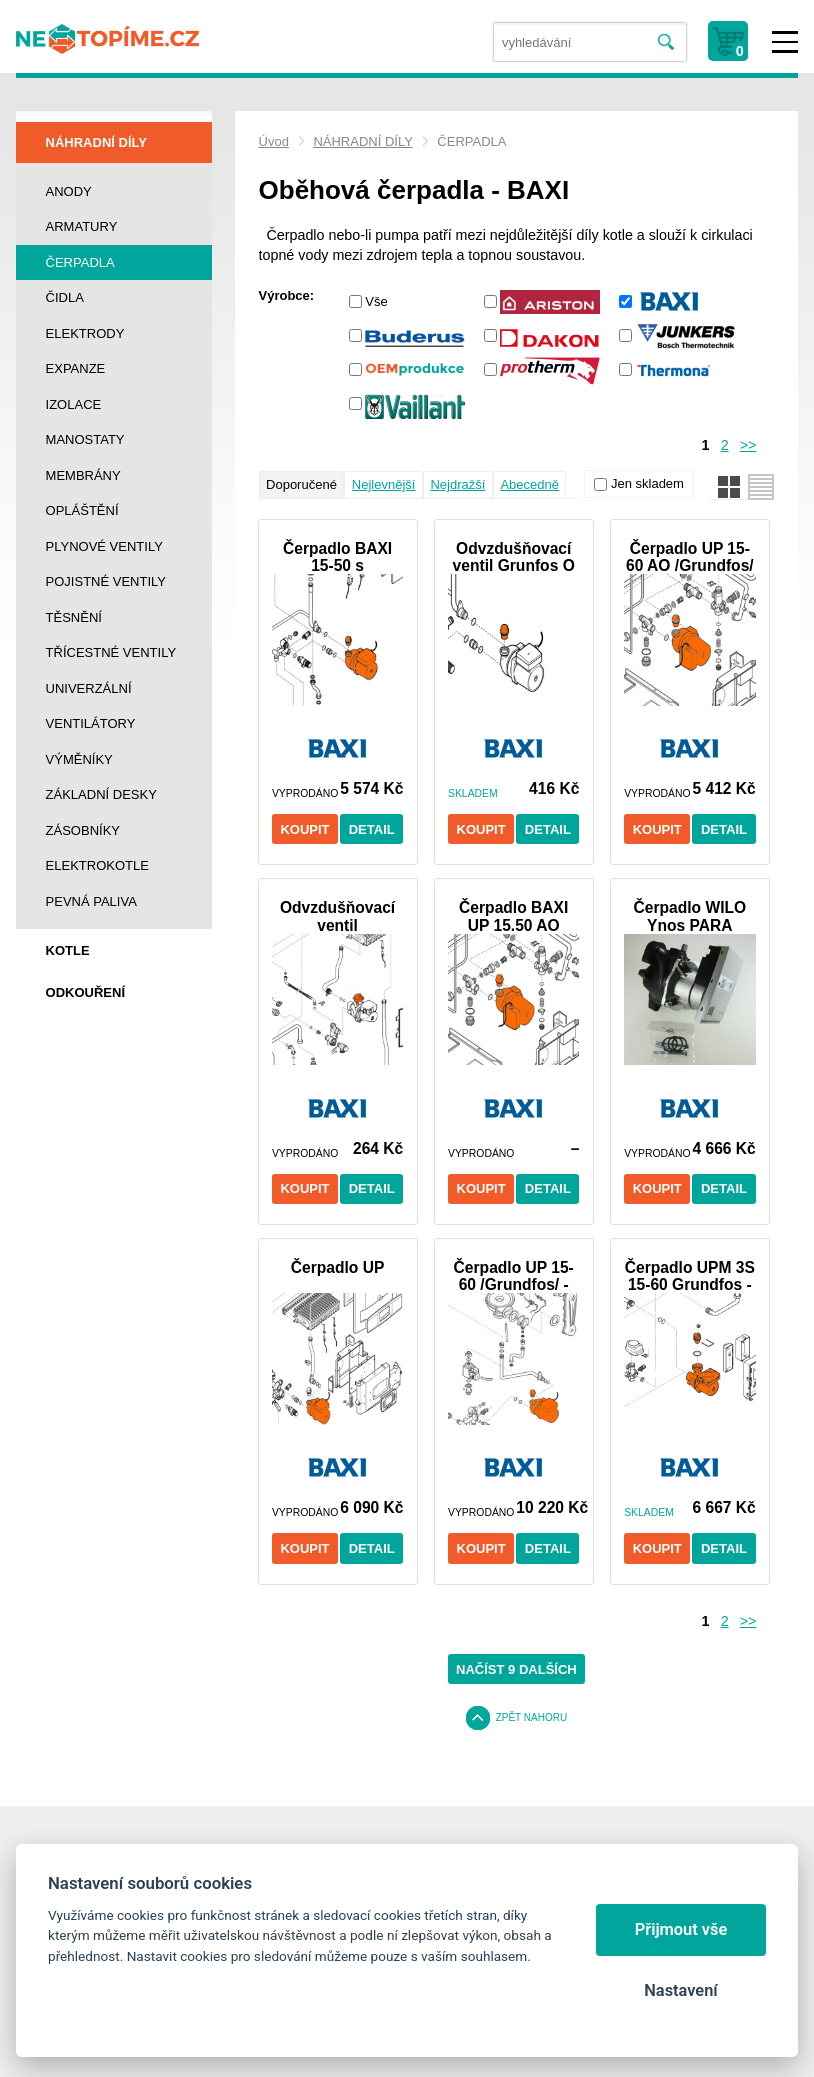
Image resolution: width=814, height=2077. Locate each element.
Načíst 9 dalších (516, 1669)
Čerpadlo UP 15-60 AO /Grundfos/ (690, 557)
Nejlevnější (384, 484)
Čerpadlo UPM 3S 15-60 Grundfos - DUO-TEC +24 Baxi (690, 1276)
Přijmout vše (681, 1929)
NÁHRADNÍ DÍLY (362, 141)
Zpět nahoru (532, 1717)
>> (748, 445)
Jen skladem (647, 483)
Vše (376, 301)
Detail (372, 829)
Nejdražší (457, 484)
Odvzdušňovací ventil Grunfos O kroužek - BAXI (514, 557)
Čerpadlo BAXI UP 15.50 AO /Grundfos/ (513, 916)
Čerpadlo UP (338, 1267)
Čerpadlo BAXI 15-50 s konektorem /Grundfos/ (337, 557)
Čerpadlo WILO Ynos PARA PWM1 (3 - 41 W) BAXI (690, 916)
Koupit (304, 829)
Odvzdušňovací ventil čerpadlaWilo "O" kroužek (337, 916)
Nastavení (680, 1990)
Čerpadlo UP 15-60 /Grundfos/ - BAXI (514, 1276)
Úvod (274, 141)
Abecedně (529, 484)
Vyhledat (666, 42)
